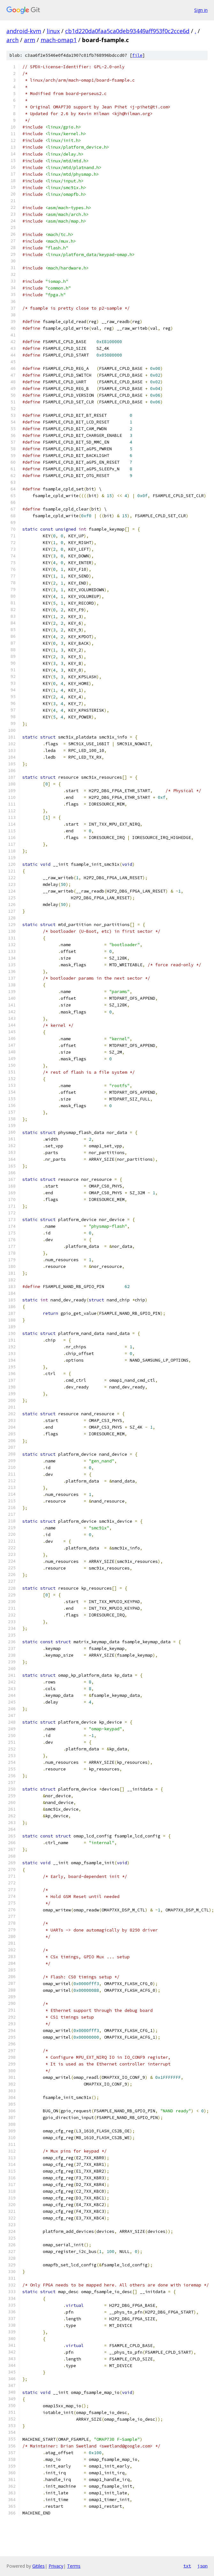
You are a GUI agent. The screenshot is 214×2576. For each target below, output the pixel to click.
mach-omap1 (59, 40)
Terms (73, 2566)
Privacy (56, 2566)
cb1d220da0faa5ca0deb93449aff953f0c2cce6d (127, 31)
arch (12, 40)
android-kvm (23, 31)
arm (29, 40)
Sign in (201, 10)
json (202, 2566)
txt (187, 2566)
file (137, 55)
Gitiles (38, 2566)
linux (53, 31)
